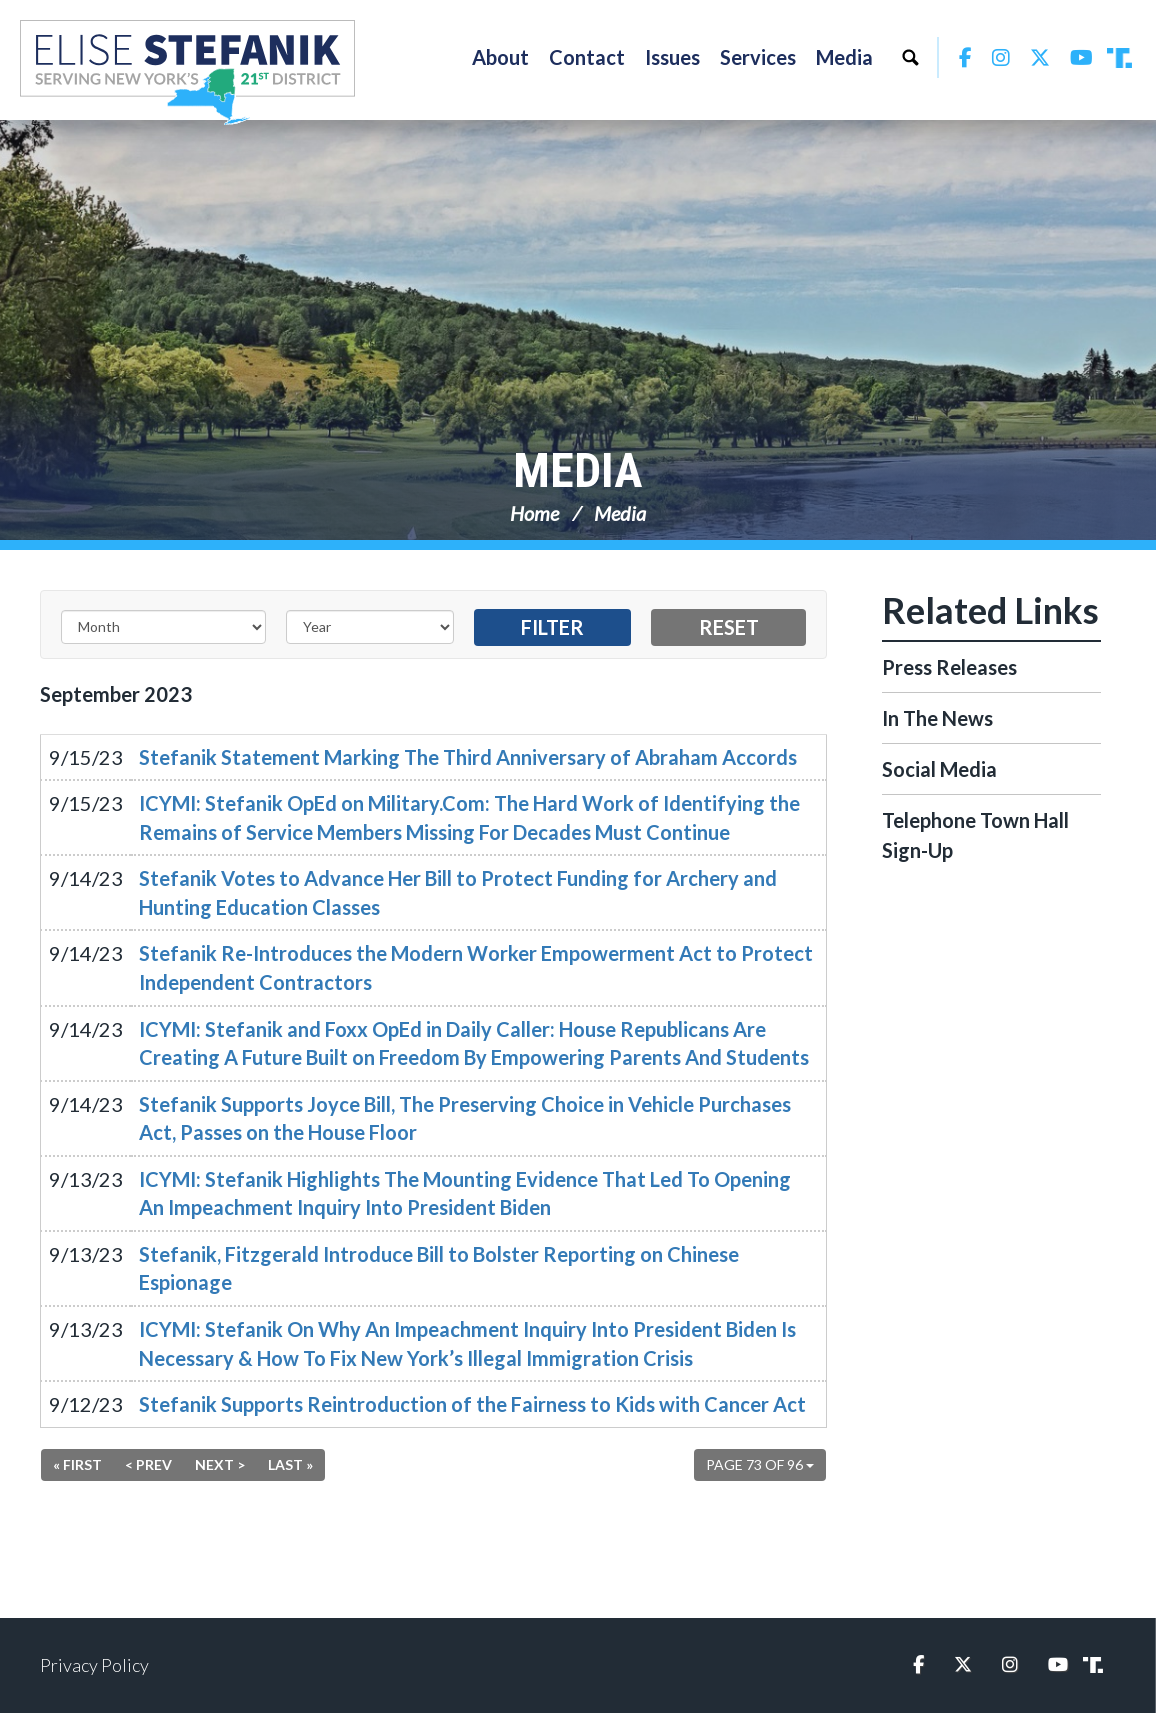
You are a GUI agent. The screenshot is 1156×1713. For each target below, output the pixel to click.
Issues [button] (672, 57)
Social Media (939, 769)
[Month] (163, 627)
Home (534, 513)
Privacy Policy (94, 1665)
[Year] (369, 627)
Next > (220, 1464)
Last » (290, 1464)
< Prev (148, 1464)
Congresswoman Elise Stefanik (187, 72)
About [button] (500, 57)
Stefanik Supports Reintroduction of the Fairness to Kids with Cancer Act (472, 1404)
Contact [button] (587, 57)
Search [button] (910, 57)
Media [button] (844, 57)
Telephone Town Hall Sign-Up (975, 835)
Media (578, 470)
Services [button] (758, 57)
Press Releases (949, 667)
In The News (937, 718)
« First (77, 1464)
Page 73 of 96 (760, 1464)
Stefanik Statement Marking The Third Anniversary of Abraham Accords (468, 757)
